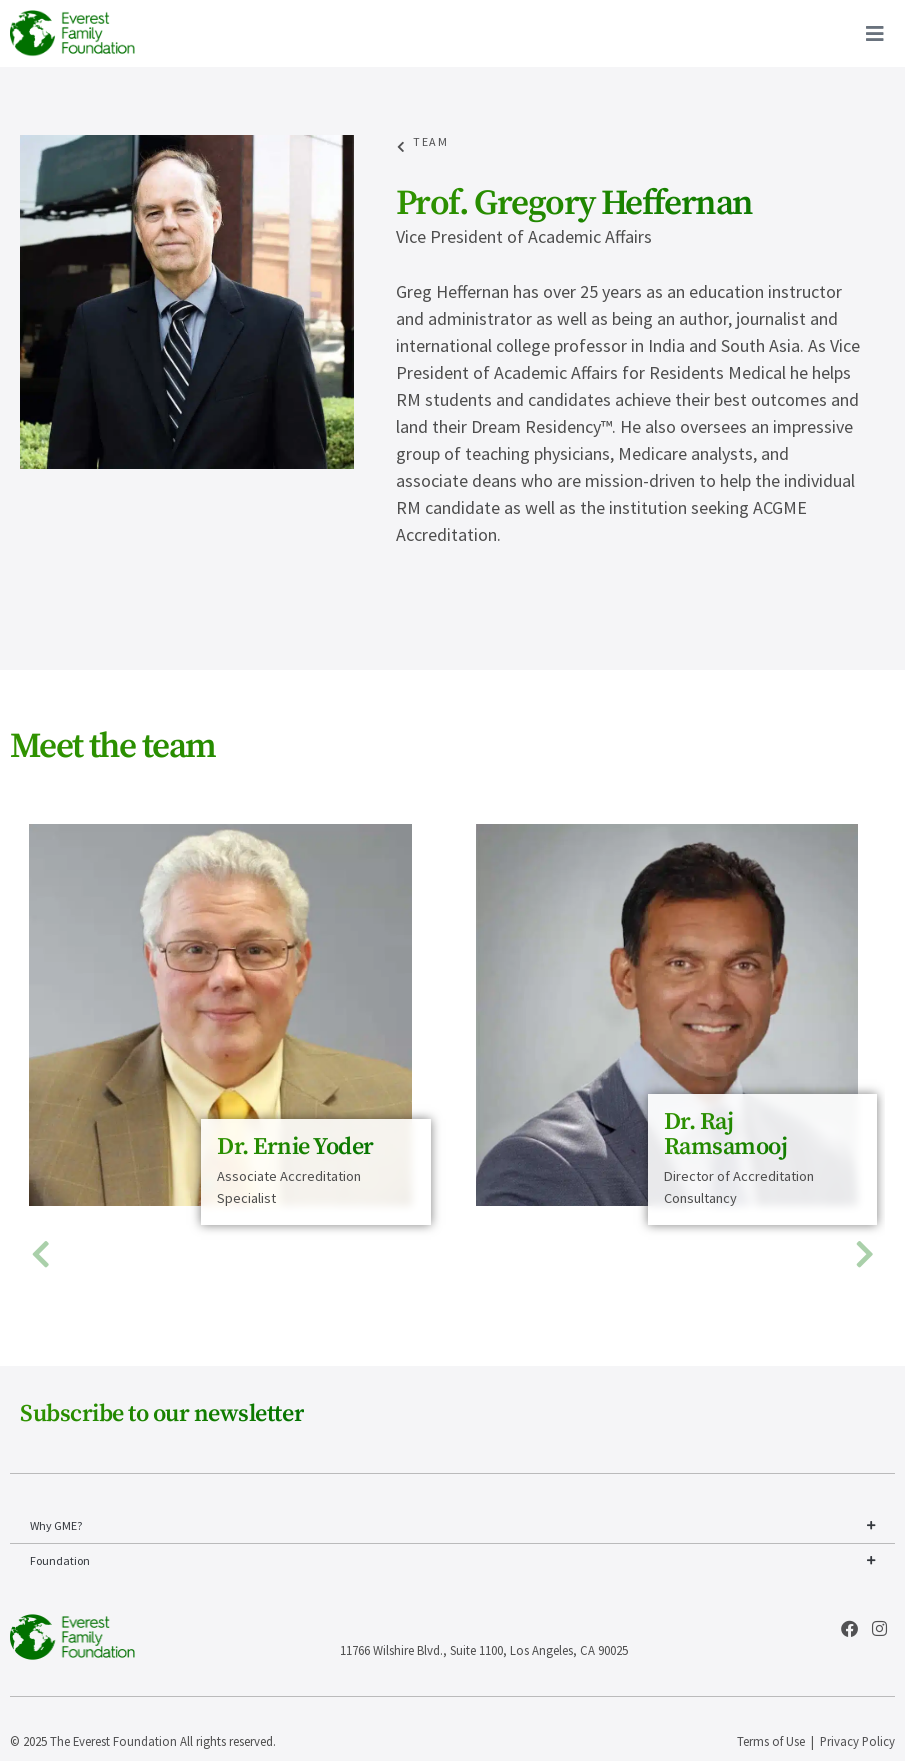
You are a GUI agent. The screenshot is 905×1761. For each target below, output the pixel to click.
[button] (40, 1254)
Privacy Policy (857, 1741)
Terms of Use (771, 1741)
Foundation (452, 1561)
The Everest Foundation (113, 1741)
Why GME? (452, 1526)
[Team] (402, 147)
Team (430, 141)
